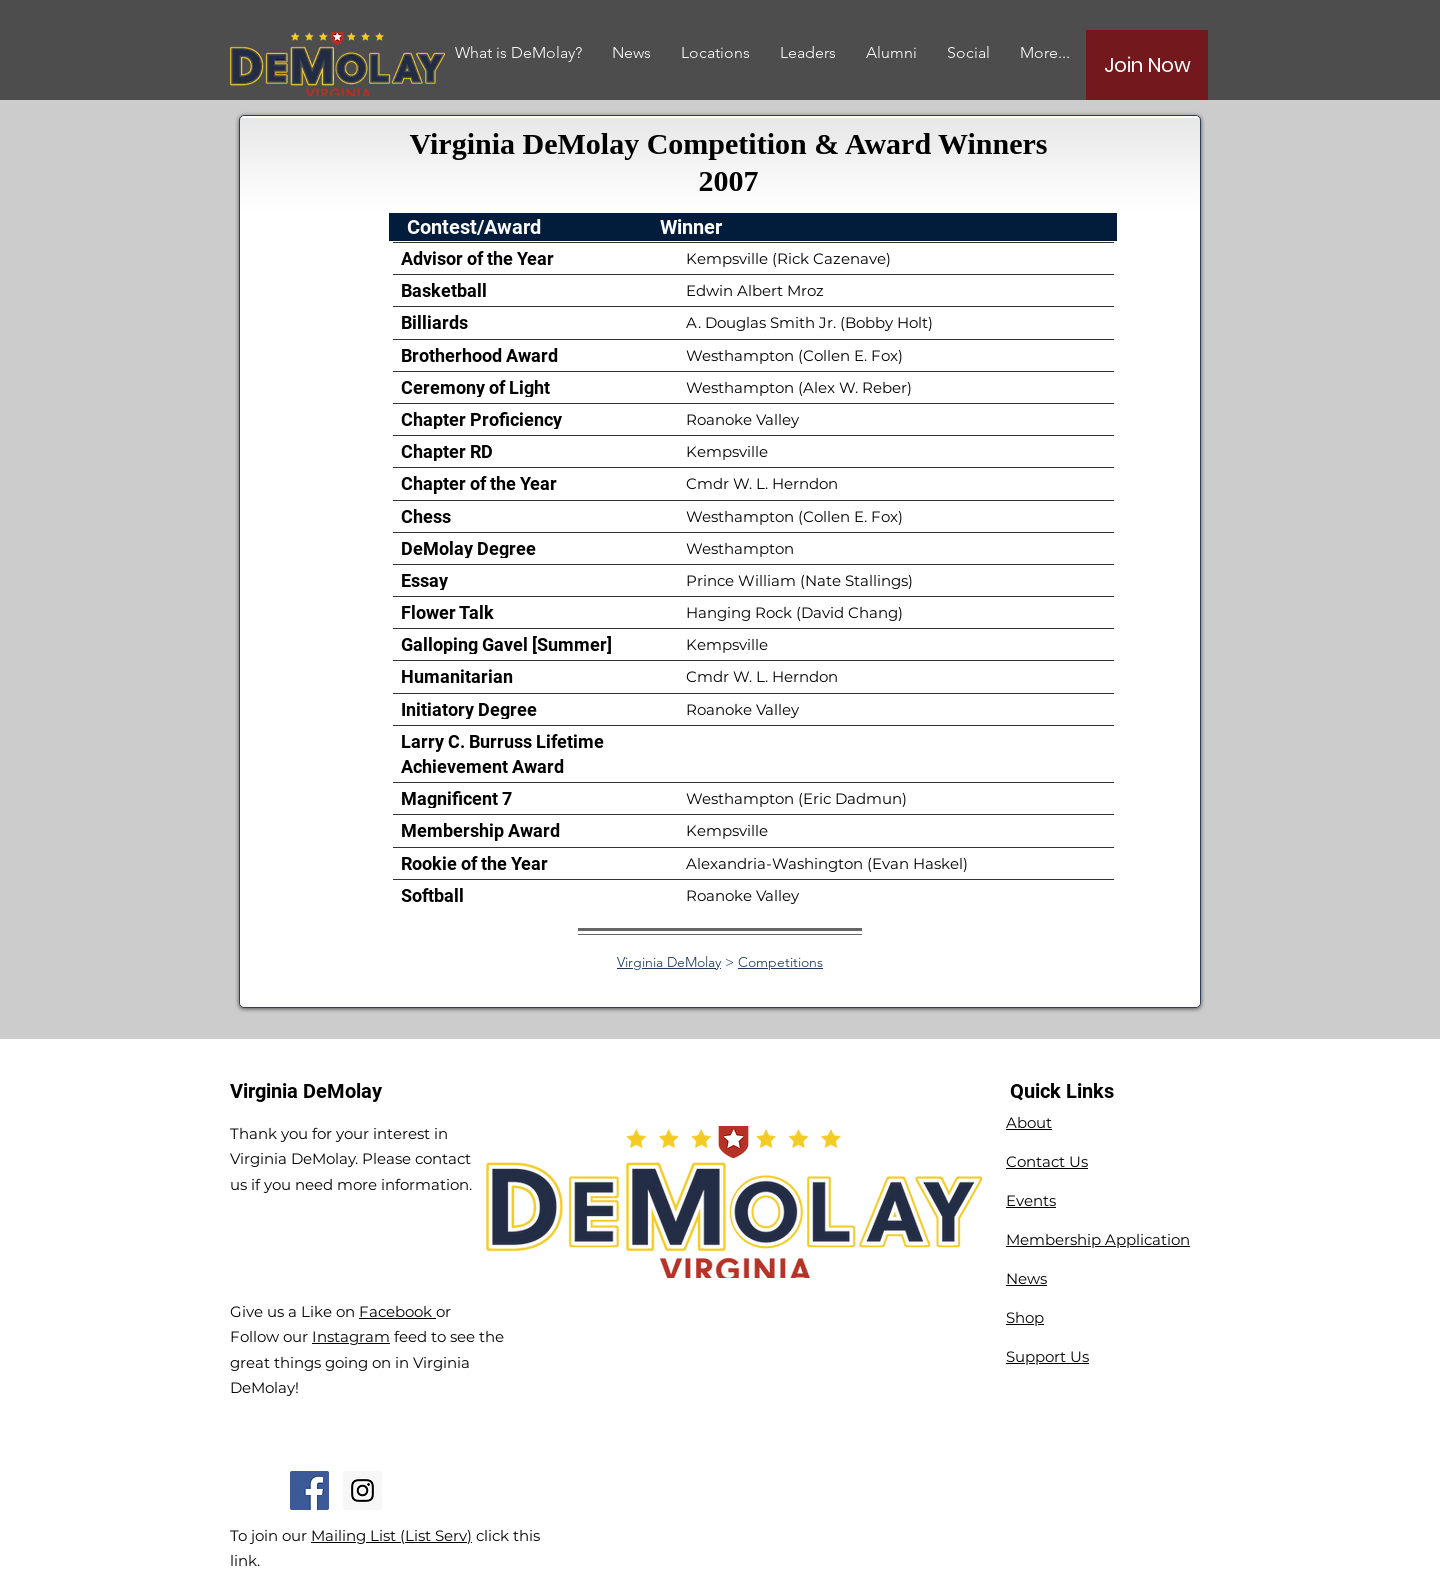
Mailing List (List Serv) (391, 1535)
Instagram (351, 1336)
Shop (1025, 1317)
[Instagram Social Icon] (362, 1490)
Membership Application (1098, 1239)
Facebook (397, 1311)
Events (1031, 1200)
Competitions (780, 962)
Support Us (1047, 1356)
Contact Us (1047, 1161)
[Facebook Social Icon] (309, 1490)
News (1026, 1278)
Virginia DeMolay (669, 962)
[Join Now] (1147, 65)
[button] (891, 52)
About (1029, 1122)
